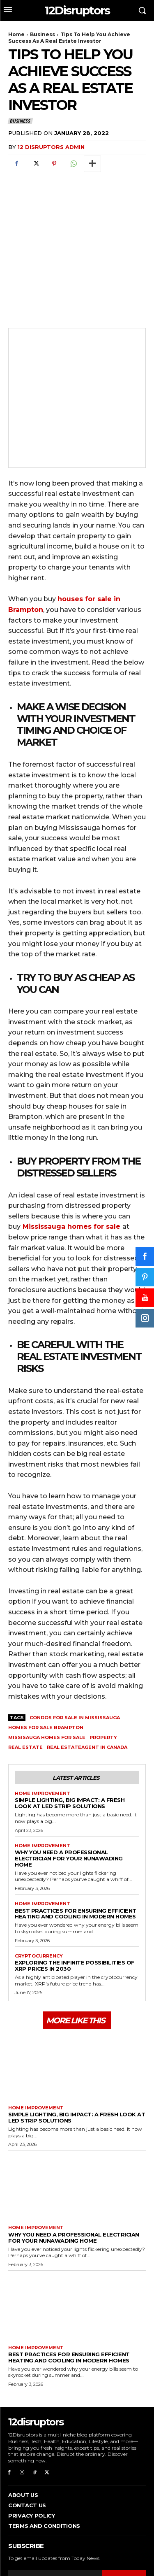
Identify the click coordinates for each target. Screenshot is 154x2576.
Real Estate (25, 1687)
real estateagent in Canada (87, 1687)
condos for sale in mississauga (75, 1657)
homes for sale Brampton (45, 1667)
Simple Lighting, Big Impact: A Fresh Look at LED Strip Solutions (69, 1743)
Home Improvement (42, 1733)
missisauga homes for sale (46, 1677)
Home (16, 34)
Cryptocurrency (39, 1896)
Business (42, 34)
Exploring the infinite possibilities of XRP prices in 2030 (75, 1905)
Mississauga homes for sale (71, 1166)
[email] (55, 2518)
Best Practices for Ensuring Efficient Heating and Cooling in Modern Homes (75, 1853)
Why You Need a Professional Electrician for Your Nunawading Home (69, 1798)
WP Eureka (131, 2552)
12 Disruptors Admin (51, 147)
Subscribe (123, 2519)
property (103, 1677)
